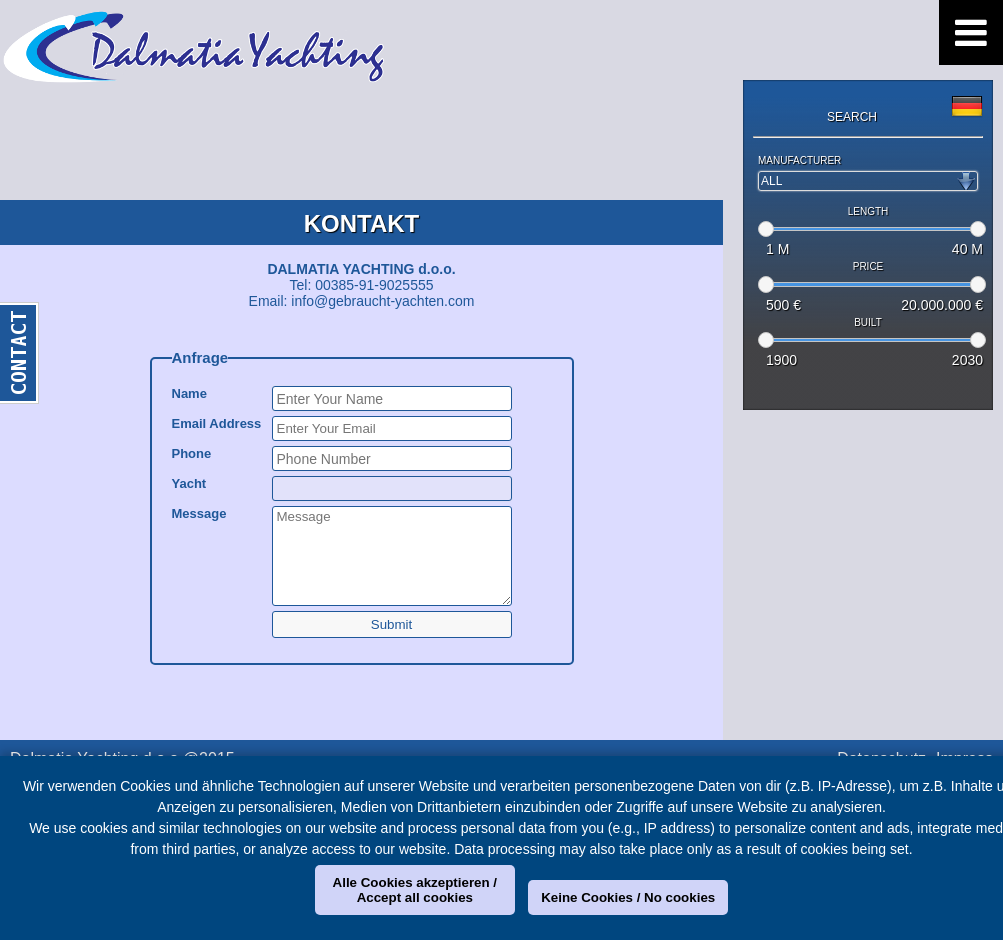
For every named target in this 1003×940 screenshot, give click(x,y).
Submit (391, 624)
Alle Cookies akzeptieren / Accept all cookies (415, 890)
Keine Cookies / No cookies (628, 897)
